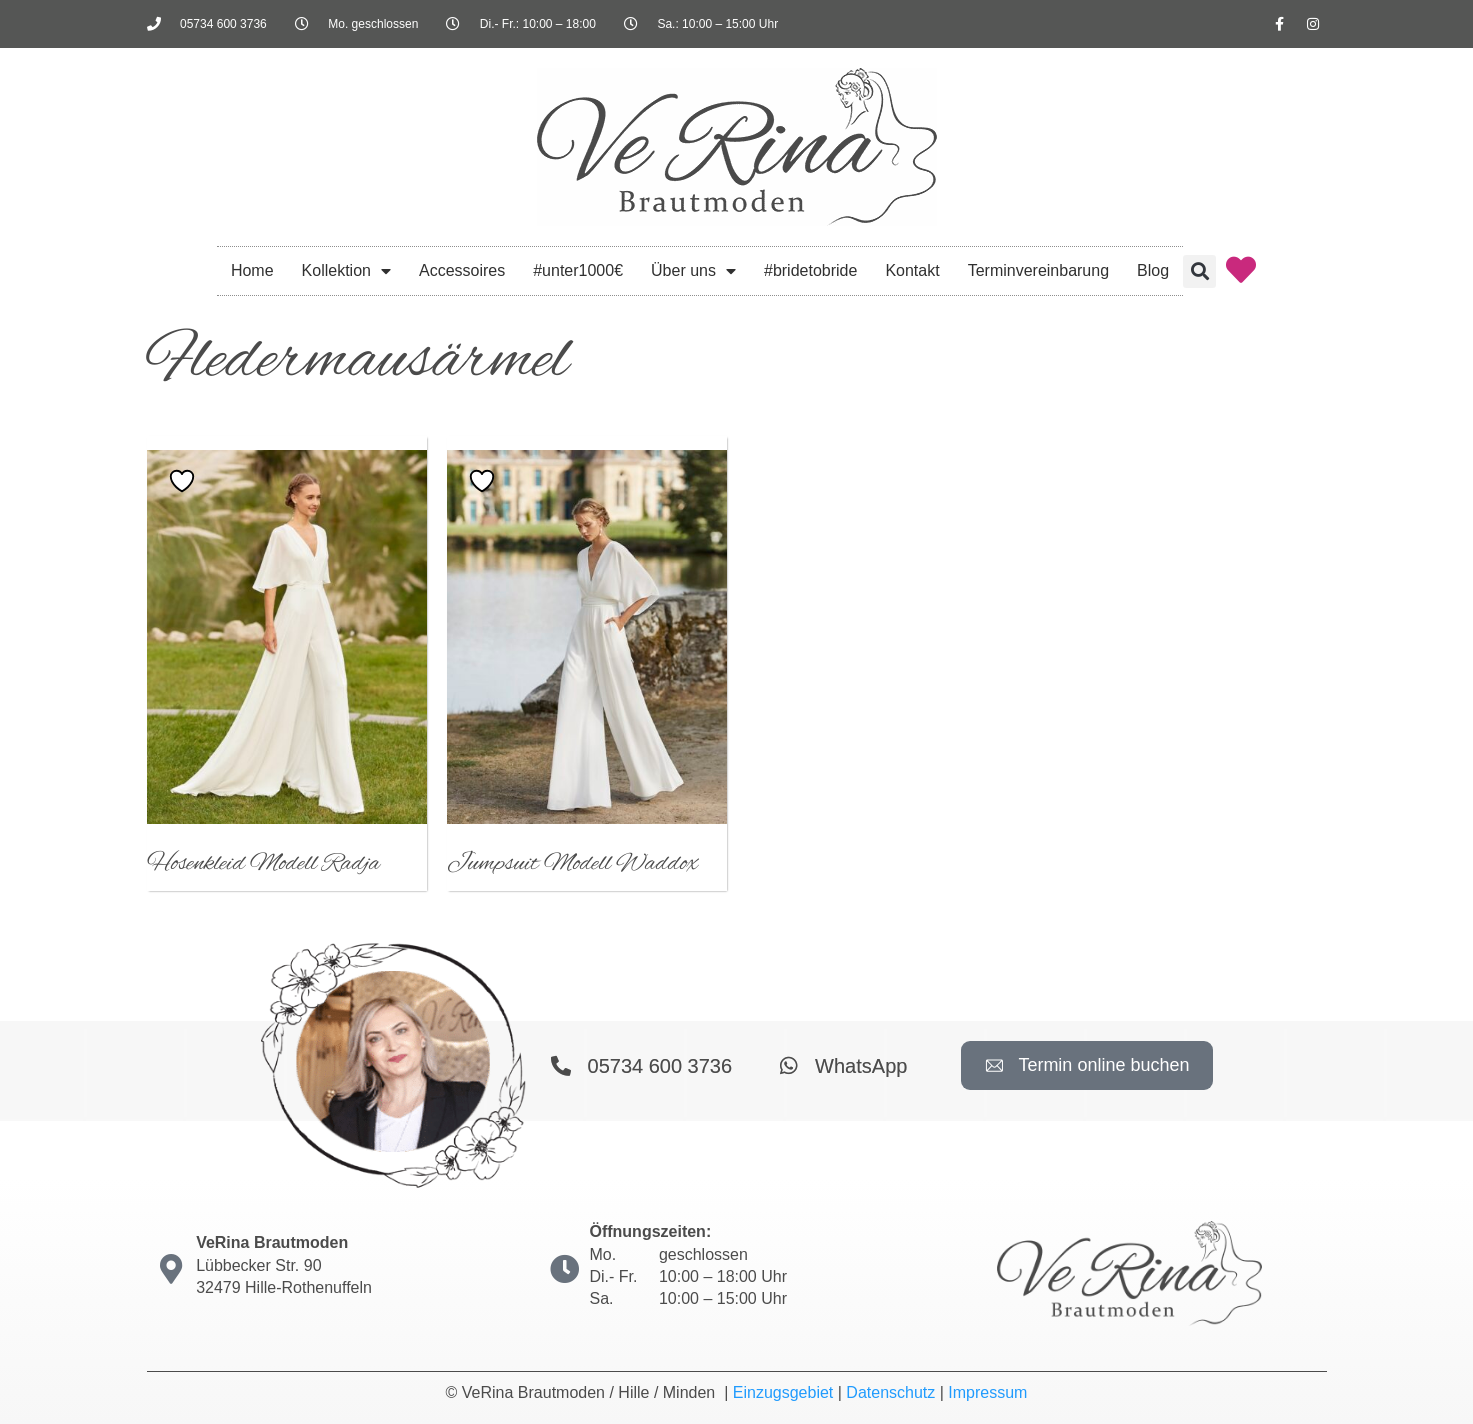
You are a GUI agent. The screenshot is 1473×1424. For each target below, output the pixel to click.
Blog (1153, 270)
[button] (1199, 271)
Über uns (693, 271)
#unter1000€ (578, 270)
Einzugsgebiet (783, 1392)
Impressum (987, 1392)
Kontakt (912, 270)
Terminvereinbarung (1038, 270)
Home (252, 270)
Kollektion (346, 271)
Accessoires (462, 270)
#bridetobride (810, 270)
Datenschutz (890, 1392)
